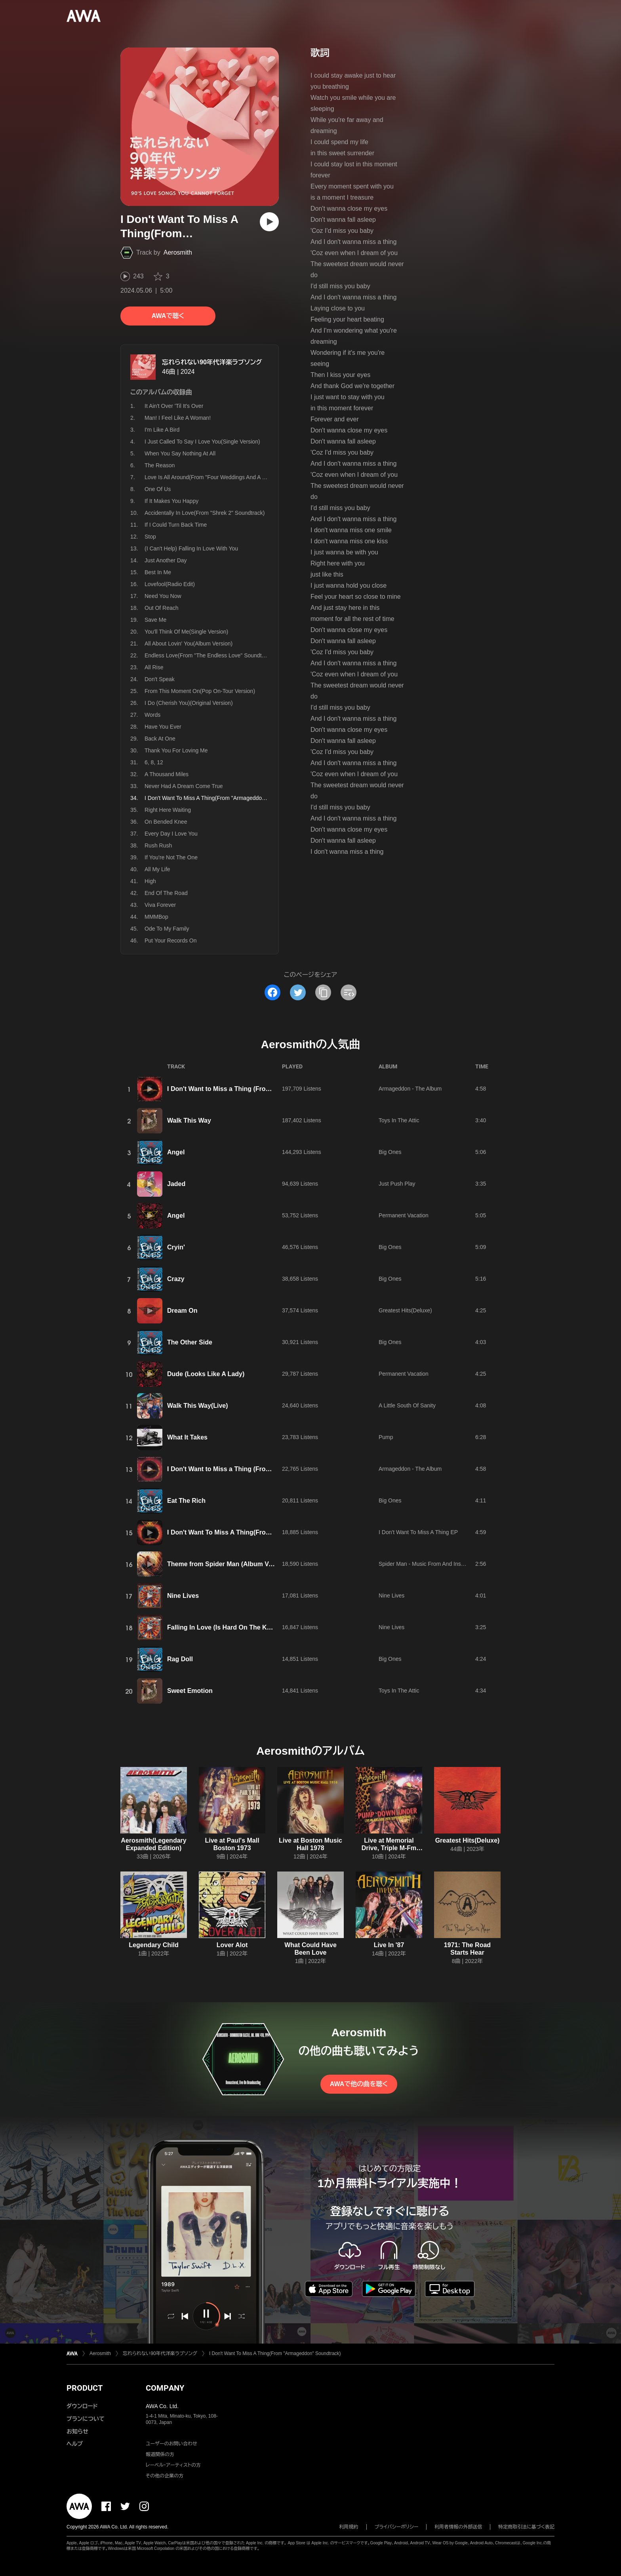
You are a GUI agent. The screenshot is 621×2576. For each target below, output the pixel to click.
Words (152, 715)
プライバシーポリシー (397, 2527)
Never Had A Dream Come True (184, 786)
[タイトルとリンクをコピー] (323, 992)
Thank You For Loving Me (176, 750)
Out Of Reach (162, 608)
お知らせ (77, 2431)
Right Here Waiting (168, 810)
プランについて (86, 2419)
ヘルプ (75, 2444)
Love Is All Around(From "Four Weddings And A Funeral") (215, 477)
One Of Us (158, 489)
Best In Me (158, 572)
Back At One (160, 738)
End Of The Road (166, 893)
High (150, 881)
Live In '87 (389, 1945)
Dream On (182, 1310)
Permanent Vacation (404, 1215)
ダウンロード (82, 2406)
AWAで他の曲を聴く (359, 2084)
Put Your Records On (171, 940)
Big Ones (390, 1152)
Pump (386, 1437)
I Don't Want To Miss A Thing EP (418, 1532)
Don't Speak (160, 679)
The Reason (160, 465)
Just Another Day (166, 560)
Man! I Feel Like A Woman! (178, 418)
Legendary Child (153, 1945)
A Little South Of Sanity (407, 1405)
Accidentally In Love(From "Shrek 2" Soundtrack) (205, 513)
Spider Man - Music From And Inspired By (430, 1564)
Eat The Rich (186, 1500)
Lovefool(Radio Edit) (170, 584)
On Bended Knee (166, 822)
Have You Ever (163, 726)
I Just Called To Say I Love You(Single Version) (202, 441)
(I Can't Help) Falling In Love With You (191, 548)
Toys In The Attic (399, 1120)
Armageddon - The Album (410, 1088)
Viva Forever (160, 905)
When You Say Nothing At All (180, 453)
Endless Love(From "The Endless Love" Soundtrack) (209, 655)
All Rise (154, 667)
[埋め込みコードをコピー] (348, 992)
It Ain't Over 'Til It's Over (174, 406)
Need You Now (163, 596)
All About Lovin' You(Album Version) (188, 643)
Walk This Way (189, 1120)
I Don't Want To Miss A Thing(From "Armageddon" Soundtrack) (262, 1532)
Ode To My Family (167, 928)
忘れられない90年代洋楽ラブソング (212, 362)
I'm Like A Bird (162, 429)
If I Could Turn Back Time (176, 525)
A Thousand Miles (167, 774)
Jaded (176, 1183)
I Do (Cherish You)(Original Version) (189, 703)
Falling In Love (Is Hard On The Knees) (225, 1627)
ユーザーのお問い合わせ (171, 2444)
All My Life (157, 869)
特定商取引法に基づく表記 (526, 2527)
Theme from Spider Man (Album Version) (228, 1564)
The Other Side (189, 1342)
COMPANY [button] (165, 2388)
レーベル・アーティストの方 (173, 2465)
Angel (176, 1152)
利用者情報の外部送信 (458, 2527)
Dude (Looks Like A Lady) (205, 1374)
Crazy (176, 1279)
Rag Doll (180, 1659)
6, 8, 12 (154, 762)
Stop (150, 536)
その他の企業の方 (164, 2476)
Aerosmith (178, 252)
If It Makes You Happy (171, 501)
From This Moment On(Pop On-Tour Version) (200, 691)
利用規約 (348, 2527)
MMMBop (156, 917)
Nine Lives (183, 1595)
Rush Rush (158, 845)
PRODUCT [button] (85, 2388)
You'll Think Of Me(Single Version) (186, 631)
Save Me (155, 620)
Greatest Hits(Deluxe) (405, 1310)
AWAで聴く (168, 315)
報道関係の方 (160, 2454)
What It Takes (187, 1437)
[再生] (269, 221)
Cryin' (176, 1247)
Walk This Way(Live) (197, 1405)
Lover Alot (232, 1945)
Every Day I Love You (171, 833)
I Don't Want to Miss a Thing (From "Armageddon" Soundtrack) (262, 1088)
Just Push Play (397, 1183)
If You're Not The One (171, 857)
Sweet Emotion (190, 1690)
